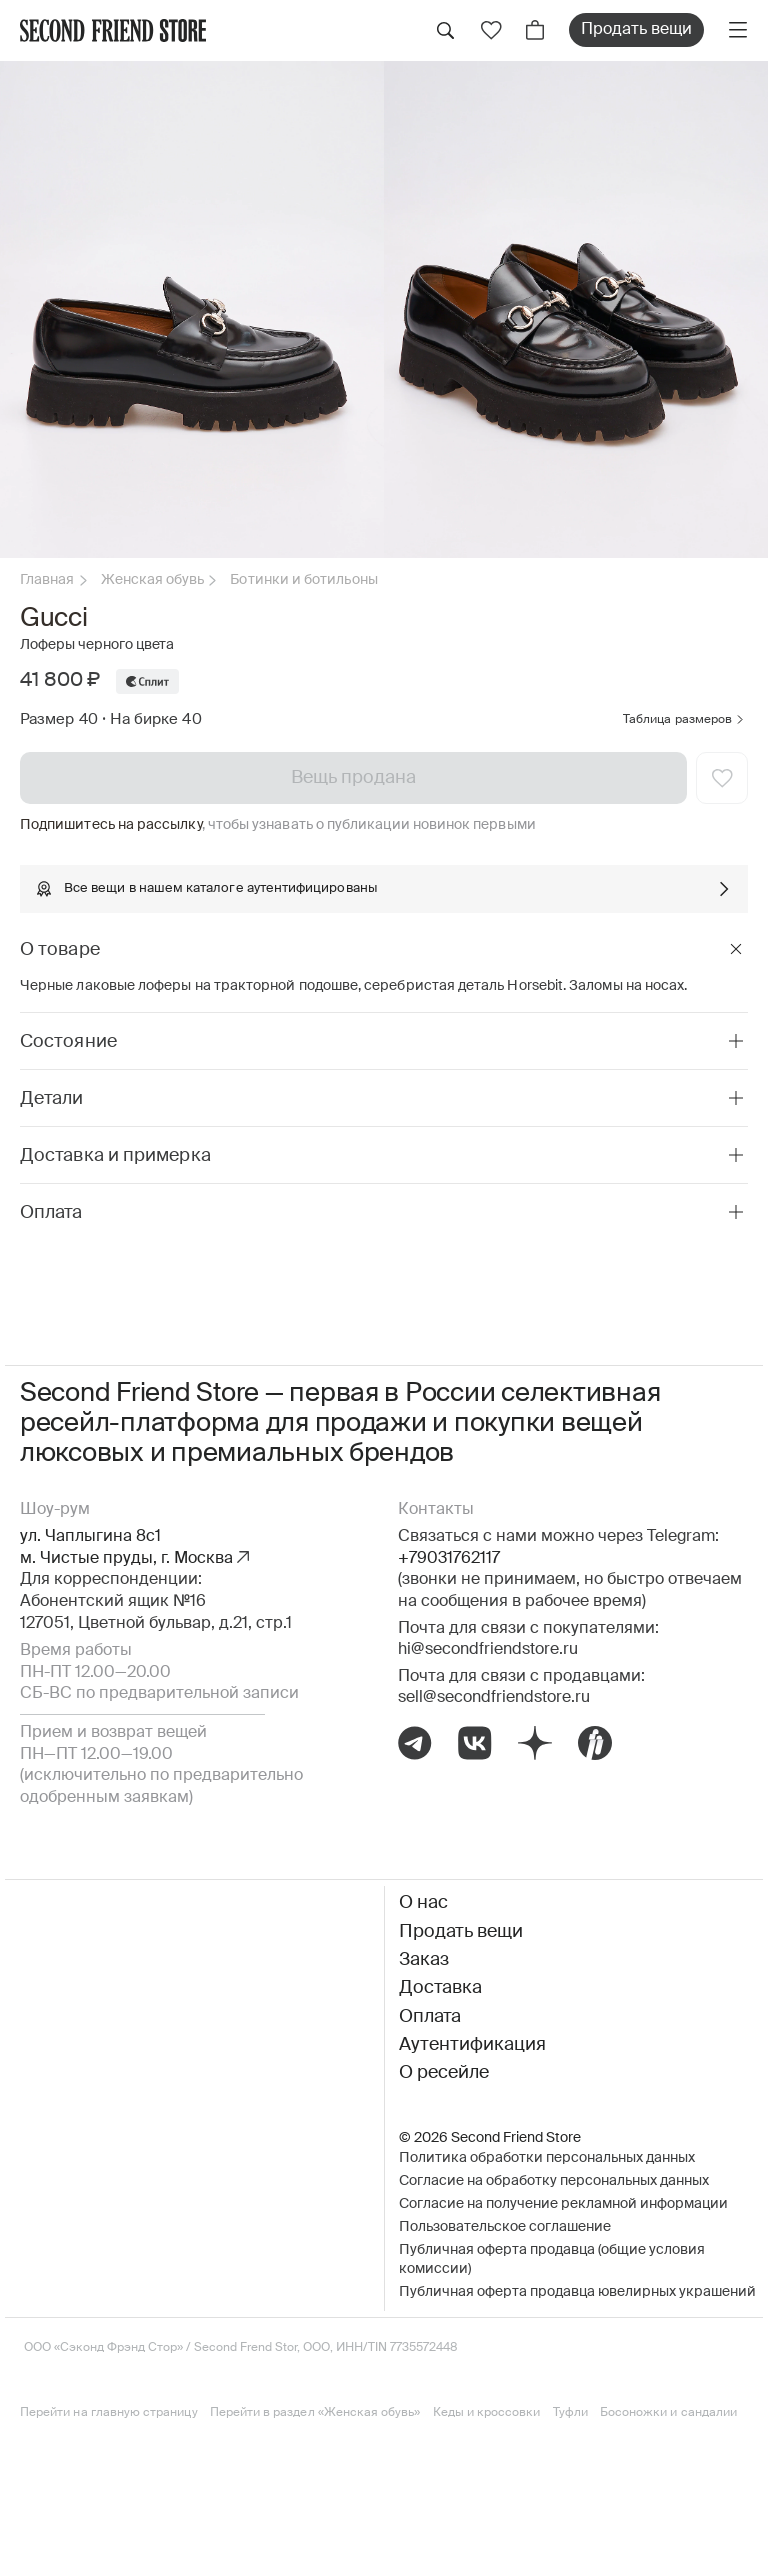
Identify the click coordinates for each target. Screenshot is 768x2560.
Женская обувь (153, 580)
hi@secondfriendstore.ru (488, 1650)
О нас (423, 1903)
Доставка (440, 1988)
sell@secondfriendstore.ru (494, 1698)
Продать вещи (636, 30)
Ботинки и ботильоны (303, 580)
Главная (47, 580)
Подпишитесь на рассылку (111, 825)
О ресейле (444, 2073)
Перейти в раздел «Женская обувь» (315, 2413)
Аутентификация (472, 2045)
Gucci (54, 619)
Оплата (430, 2017)
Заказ (424, 1960)
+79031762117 (449, 1559)
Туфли (570, 2413)
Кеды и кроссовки (487, 2413)
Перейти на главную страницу (109, 2413)
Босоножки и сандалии (668, 2413)
